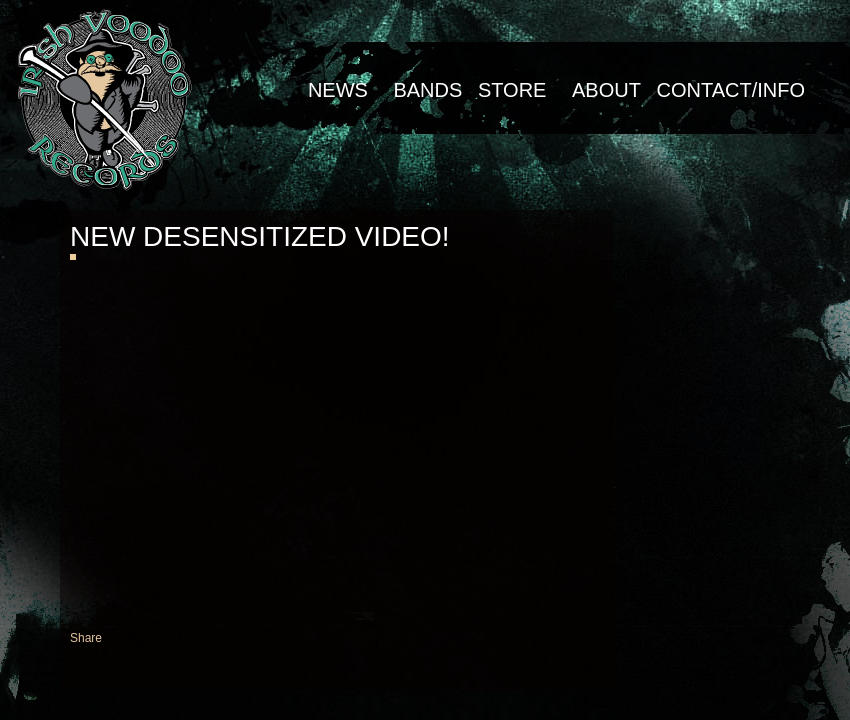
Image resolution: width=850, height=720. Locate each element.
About (606, 90)
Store (512, 90)
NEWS (338, 90)
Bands (427, 90)
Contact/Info (730, 90)
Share (86, 638)
